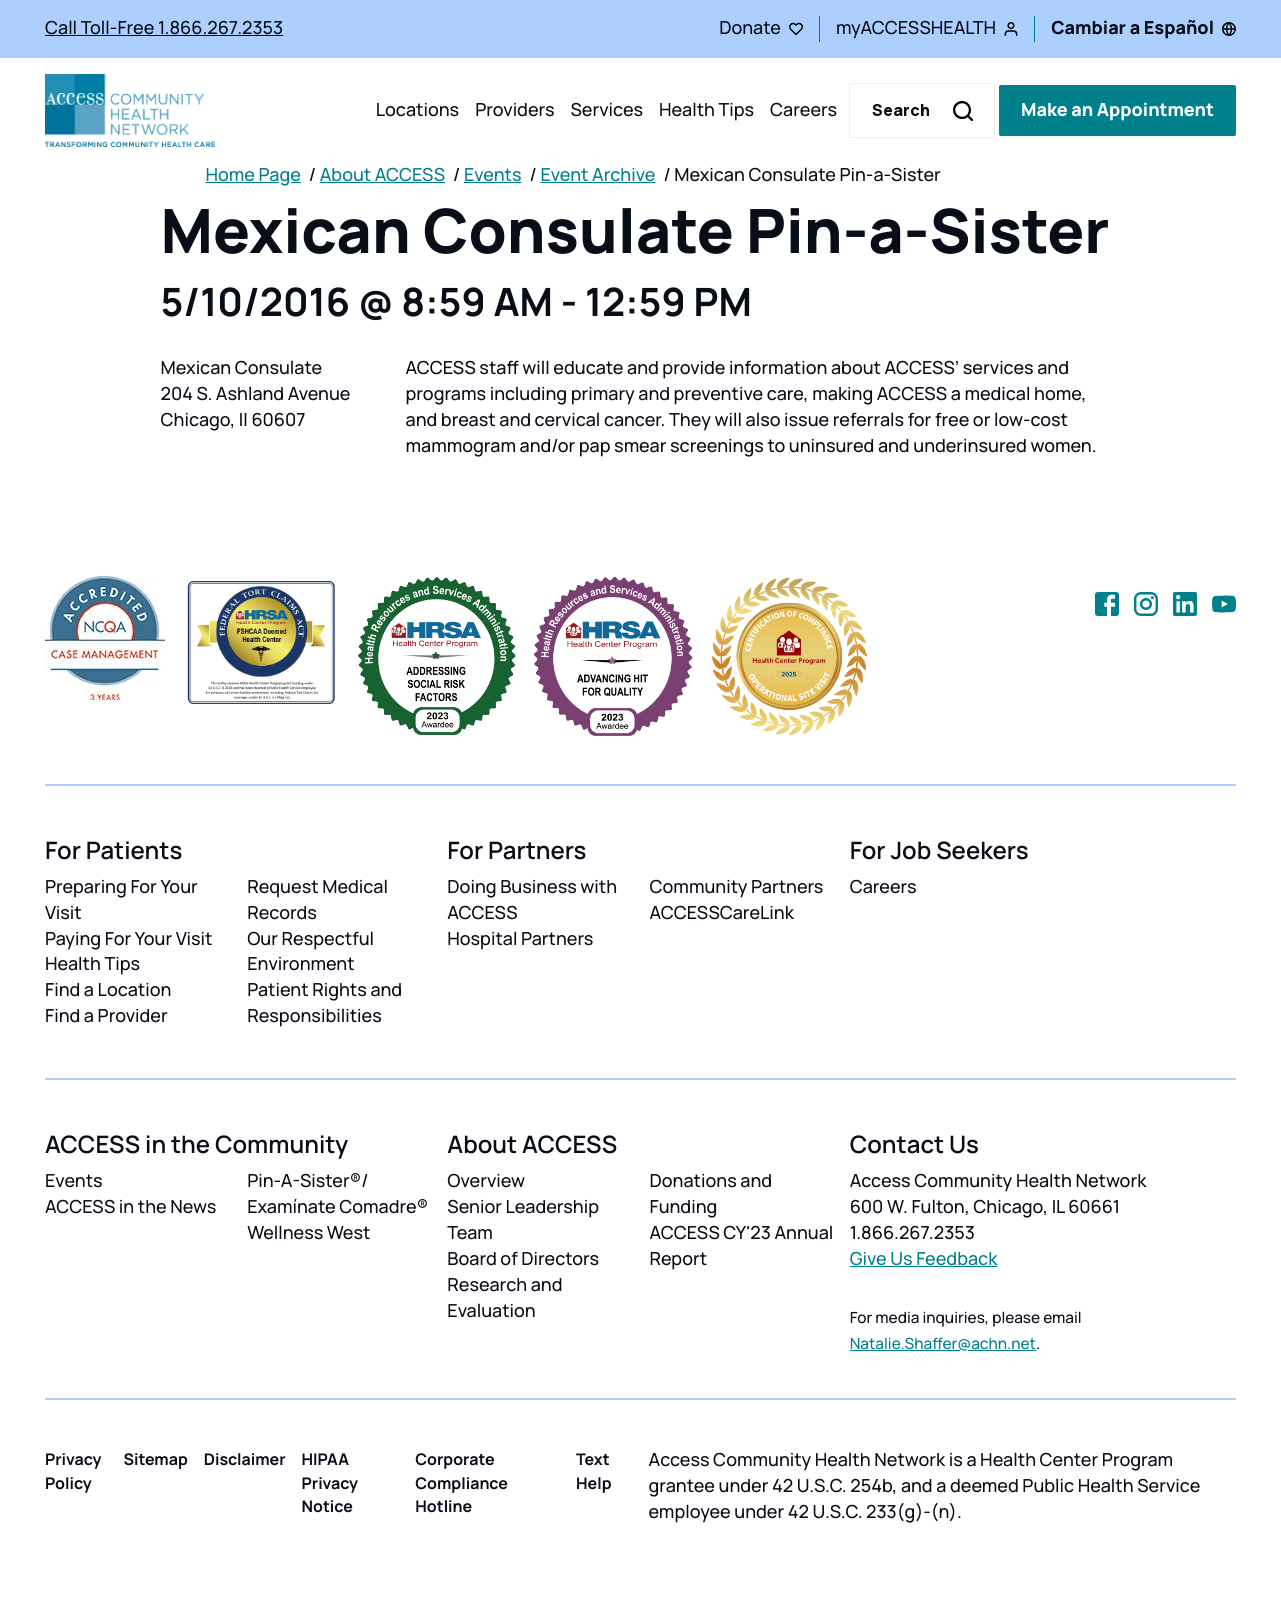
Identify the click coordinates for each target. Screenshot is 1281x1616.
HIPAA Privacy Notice (330, 1482)
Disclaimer (245, 1459)
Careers (803, 110)
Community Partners (736, 887)
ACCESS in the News (130, 1207)
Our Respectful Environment (310, 952)
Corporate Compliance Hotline (461, 1482)
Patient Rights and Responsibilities (324, 1003)
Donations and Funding (710, 1194)
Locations (417, 110)
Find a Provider (106, 1016)
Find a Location (108, 990)
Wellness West (308, 1233)
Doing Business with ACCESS (532, 900)
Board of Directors (523, 1259)
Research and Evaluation (504, 1298)
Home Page (253, 175)
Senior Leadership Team (523, 1220)
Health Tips (706, 110)
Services (606, 110)
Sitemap (155, 1459)
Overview (486, 1181)
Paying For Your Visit (128, 939)
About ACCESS (382, 175)
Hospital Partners (520, 939)
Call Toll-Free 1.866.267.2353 (164, 28)
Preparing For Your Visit (121, 900)
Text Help (594, 1470)
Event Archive (597, 175)
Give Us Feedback (924, 1259)
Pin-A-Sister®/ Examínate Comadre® (337, 1194)
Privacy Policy (73, 1470)
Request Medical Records (317, 900)
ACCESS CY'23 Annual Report (741, 1246)
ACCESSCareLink (721, 913)
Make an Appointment (1117, 110)
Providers (514, 110)
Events (493, 175)
